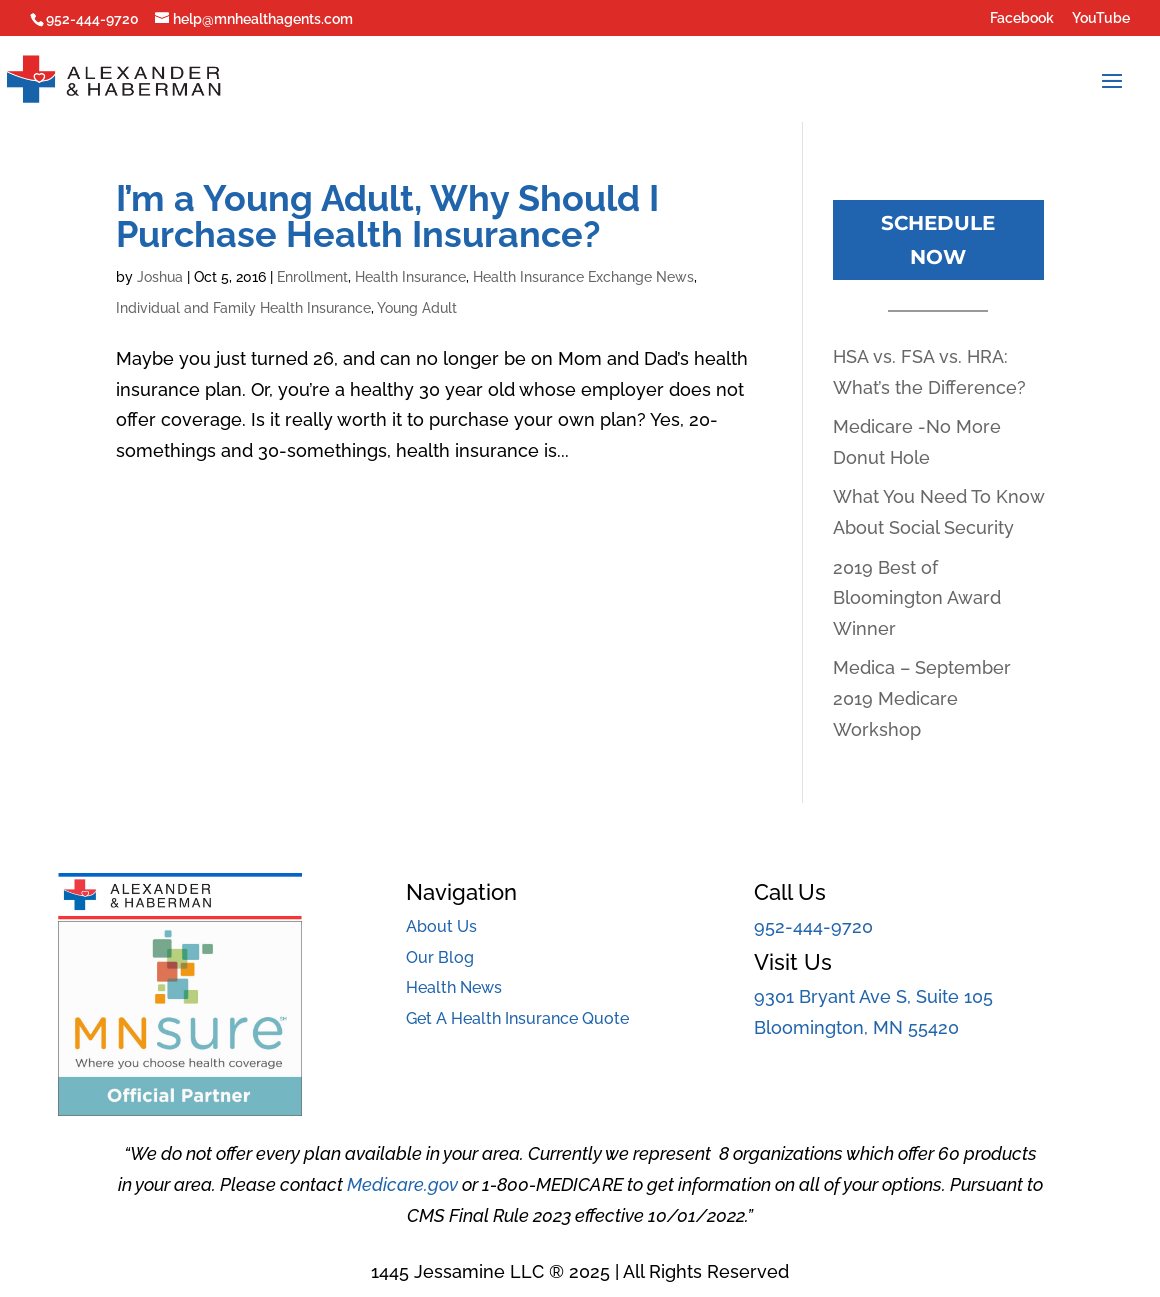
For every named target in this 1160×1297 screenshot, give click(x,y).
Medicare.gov (402, 1184)
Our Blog (440, 957)
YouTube (1101, 18)
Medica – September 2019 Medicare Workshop (922, 698)
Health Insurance (410, 277)
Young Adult (417, 308)
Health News (454, 987)
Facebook (1022, 18)
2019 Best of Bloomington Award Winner (917, 598)
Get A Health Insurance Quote (517, 1018)
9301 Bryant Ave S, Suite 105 (873, 996)
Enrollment (312, 277)
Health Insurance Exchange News (583, 277)
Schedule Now (938, 240)
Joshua (160, 277)
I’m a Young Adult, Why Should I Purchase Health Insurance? (387, 216)
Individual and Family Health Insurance (243, 308)
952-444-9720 (813, 926)
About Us (441, 926)
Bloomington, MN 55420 (856, 1027)
